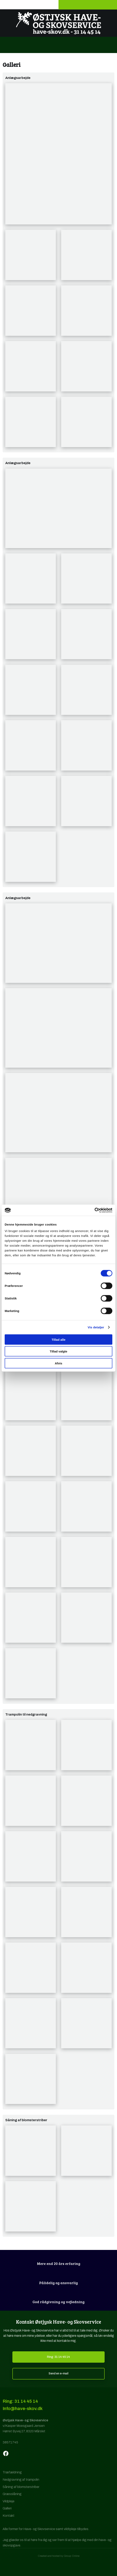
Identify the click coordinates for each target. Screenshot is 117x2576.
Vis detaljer (96, 1327)
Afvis (58, 1363)
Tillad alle (58, 1339)
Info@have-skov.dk (23, 2408)
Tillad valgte (58, 1351)
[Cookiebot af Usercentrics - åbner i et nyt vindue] (94, 1210)
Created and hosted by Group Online (58, 2556)
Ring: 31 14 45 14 (20, 2401)
